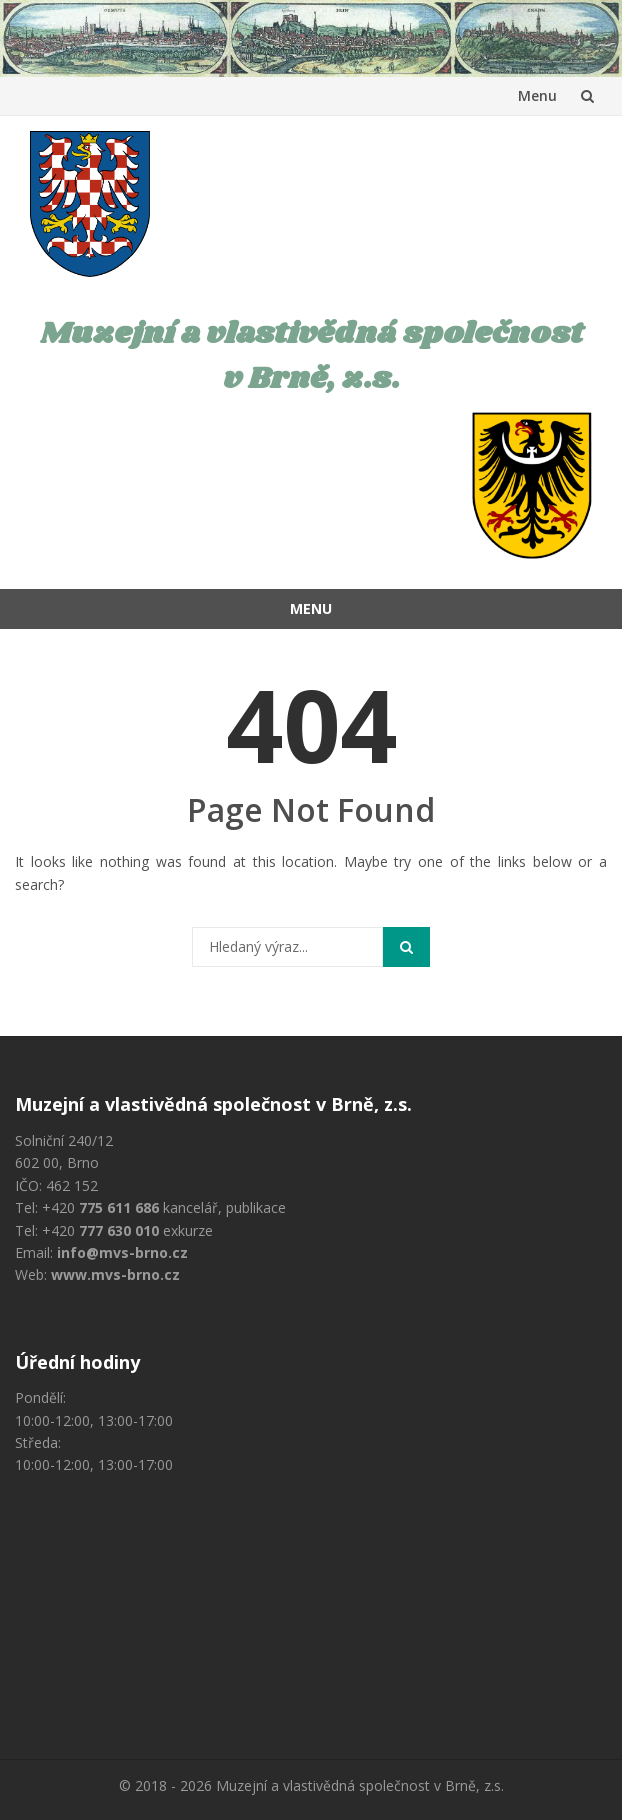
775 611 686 (119, 1207)
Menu (537, 95)
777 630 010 (119, 1230)
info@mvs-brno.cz (122, 1252)
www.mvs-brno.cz (115, 1274)
